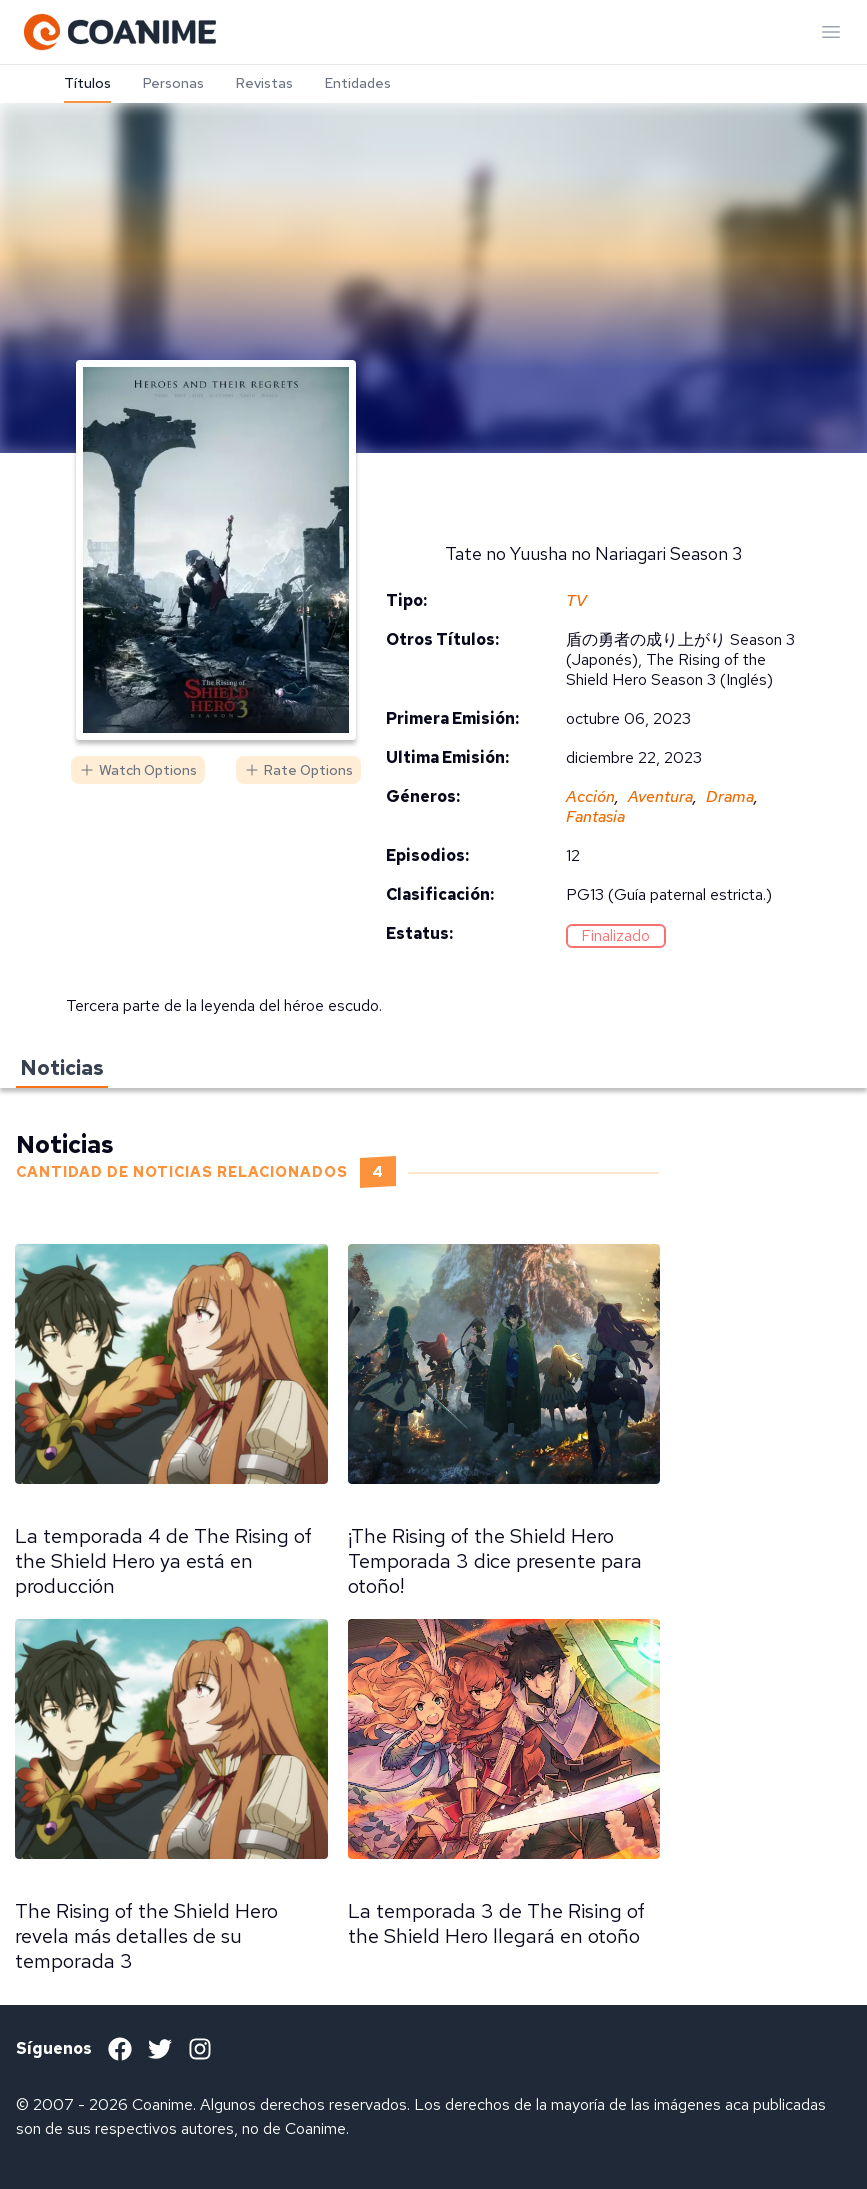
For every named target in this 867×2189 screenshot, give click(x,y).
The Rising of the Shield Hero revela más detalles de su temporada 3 (146, 1936)
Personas (173, 83)
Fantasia (595, 816)
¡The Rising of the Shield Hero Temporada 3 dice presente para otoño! (495, 1561)
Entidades (358, 83)
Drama (730, 796)
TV (576, 600)
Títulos (87, 83)
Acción (590, 796)
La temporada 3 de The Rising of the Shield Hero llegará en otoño (496, 1923)
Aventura (660, 796)
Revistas (264, 83)
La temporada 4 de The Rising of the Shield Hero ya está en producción (163, 1561)
